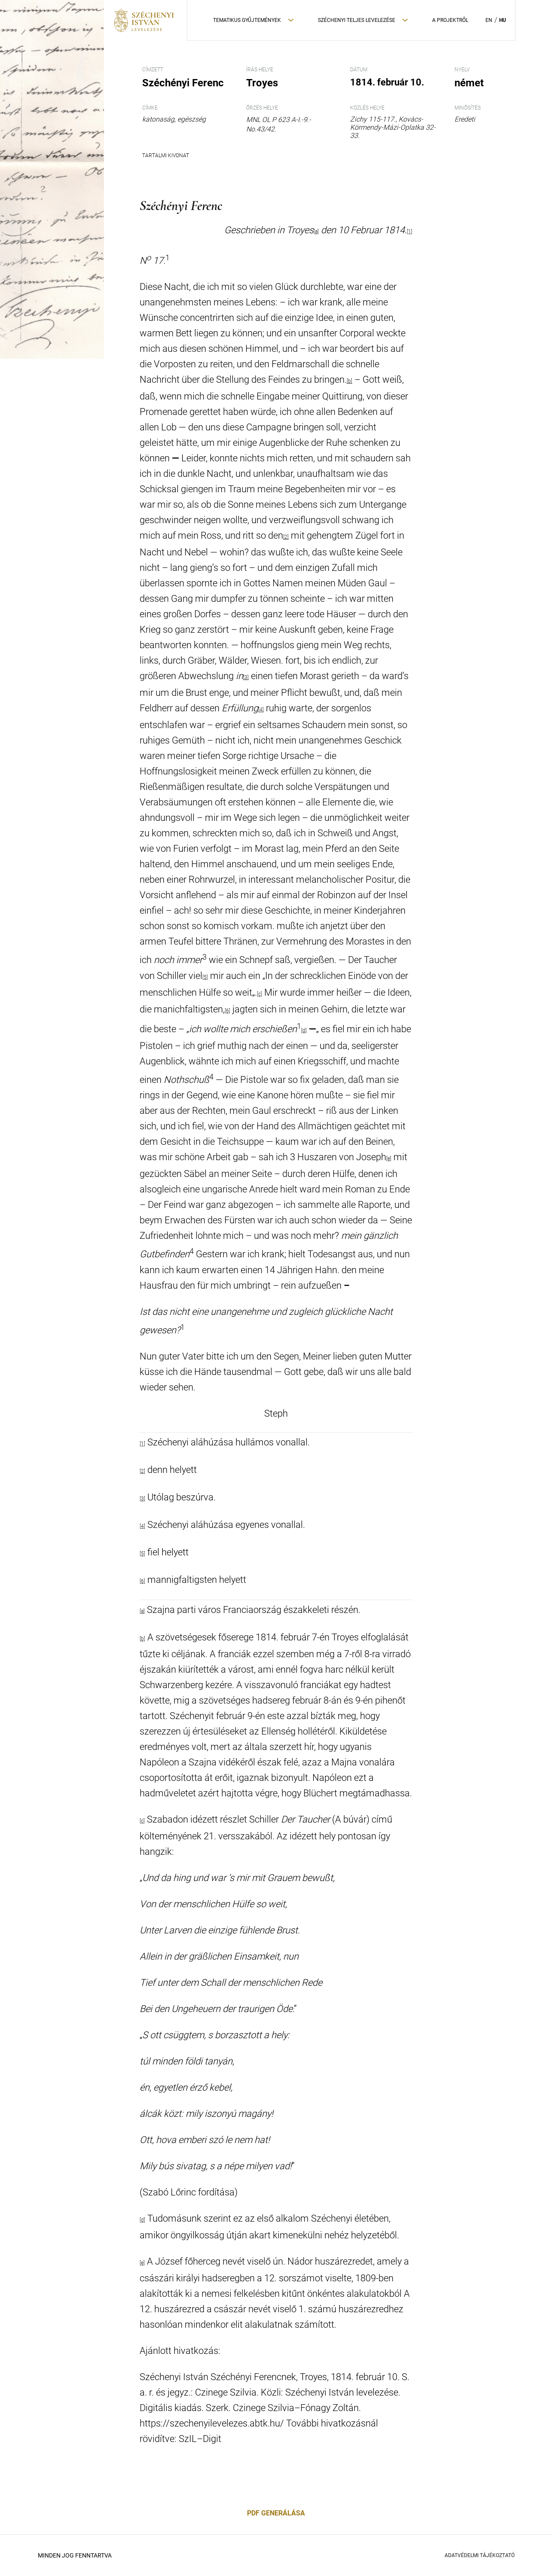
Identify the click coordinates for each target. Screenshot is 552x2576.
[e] (388, 1158)
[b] (349, 381)
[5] (205, 977)
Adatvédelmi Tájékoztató (480, 2555)
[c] (259, 994)
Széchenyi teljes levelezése (356, 20)
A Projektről (450, 20)
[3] (246, 677)
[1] (409, 232)
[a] (142, 1611)
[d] (304, 1030)
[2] (286, 537)
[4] (261, 710)
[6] (227, 1011)
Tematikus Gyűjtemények (247, 20)
